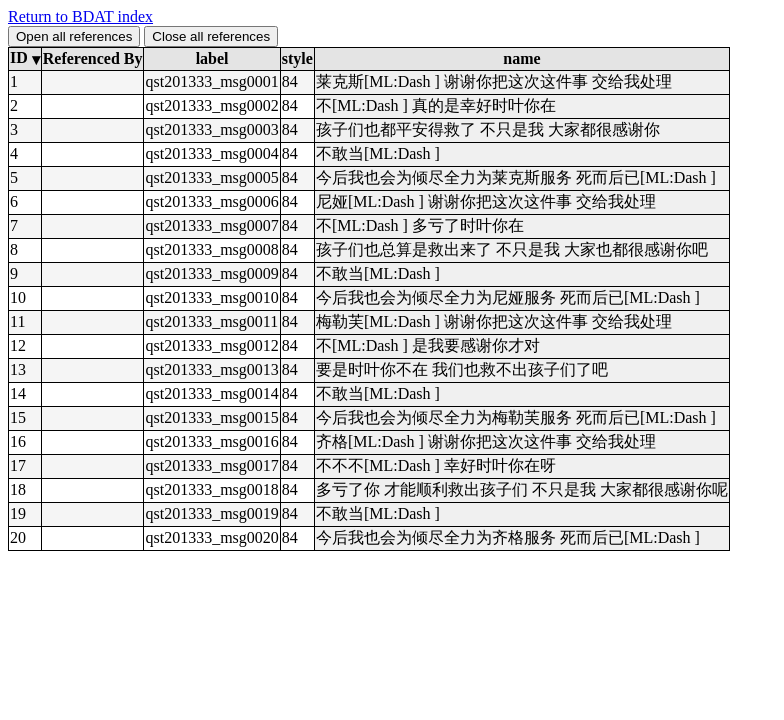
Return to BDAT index (80, 16)
